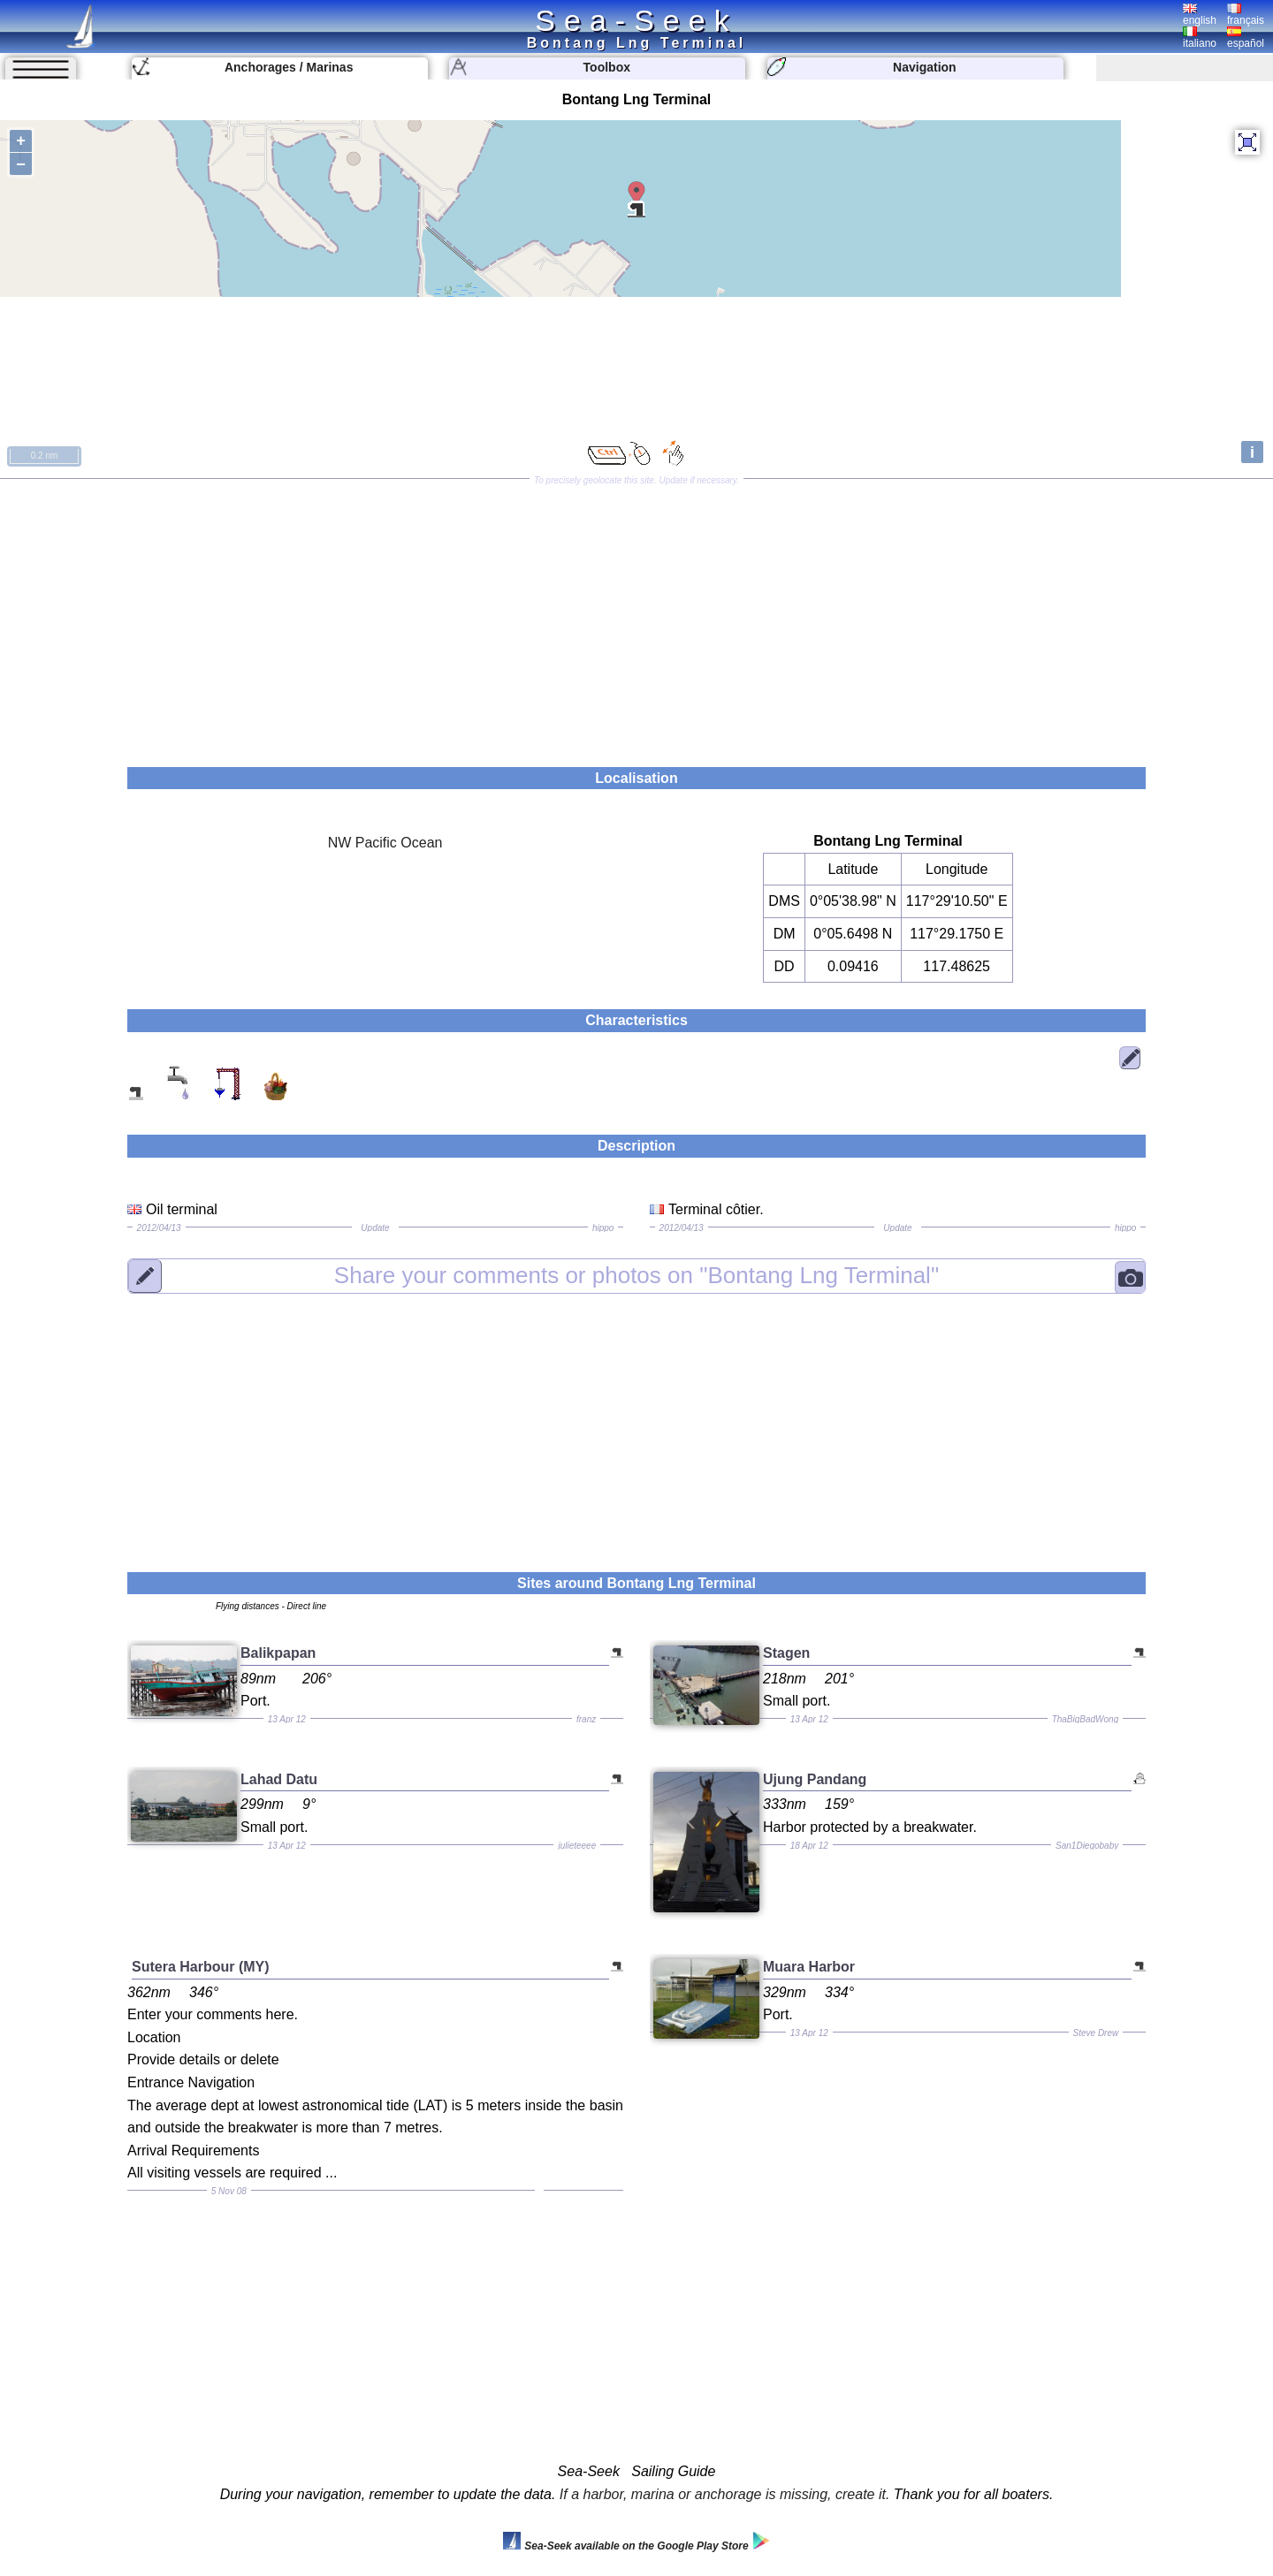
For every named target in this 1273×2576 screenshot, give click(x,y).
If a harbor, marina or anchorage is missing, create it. (725, 2494)
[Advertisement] (636, 617)
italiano (1199, 38)
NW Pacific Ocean (385, 842)
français (1245, 15)
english (1199, 15)
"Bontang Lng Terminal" (636, 1275)
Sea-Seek (636, 20)
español (1245, 38)
